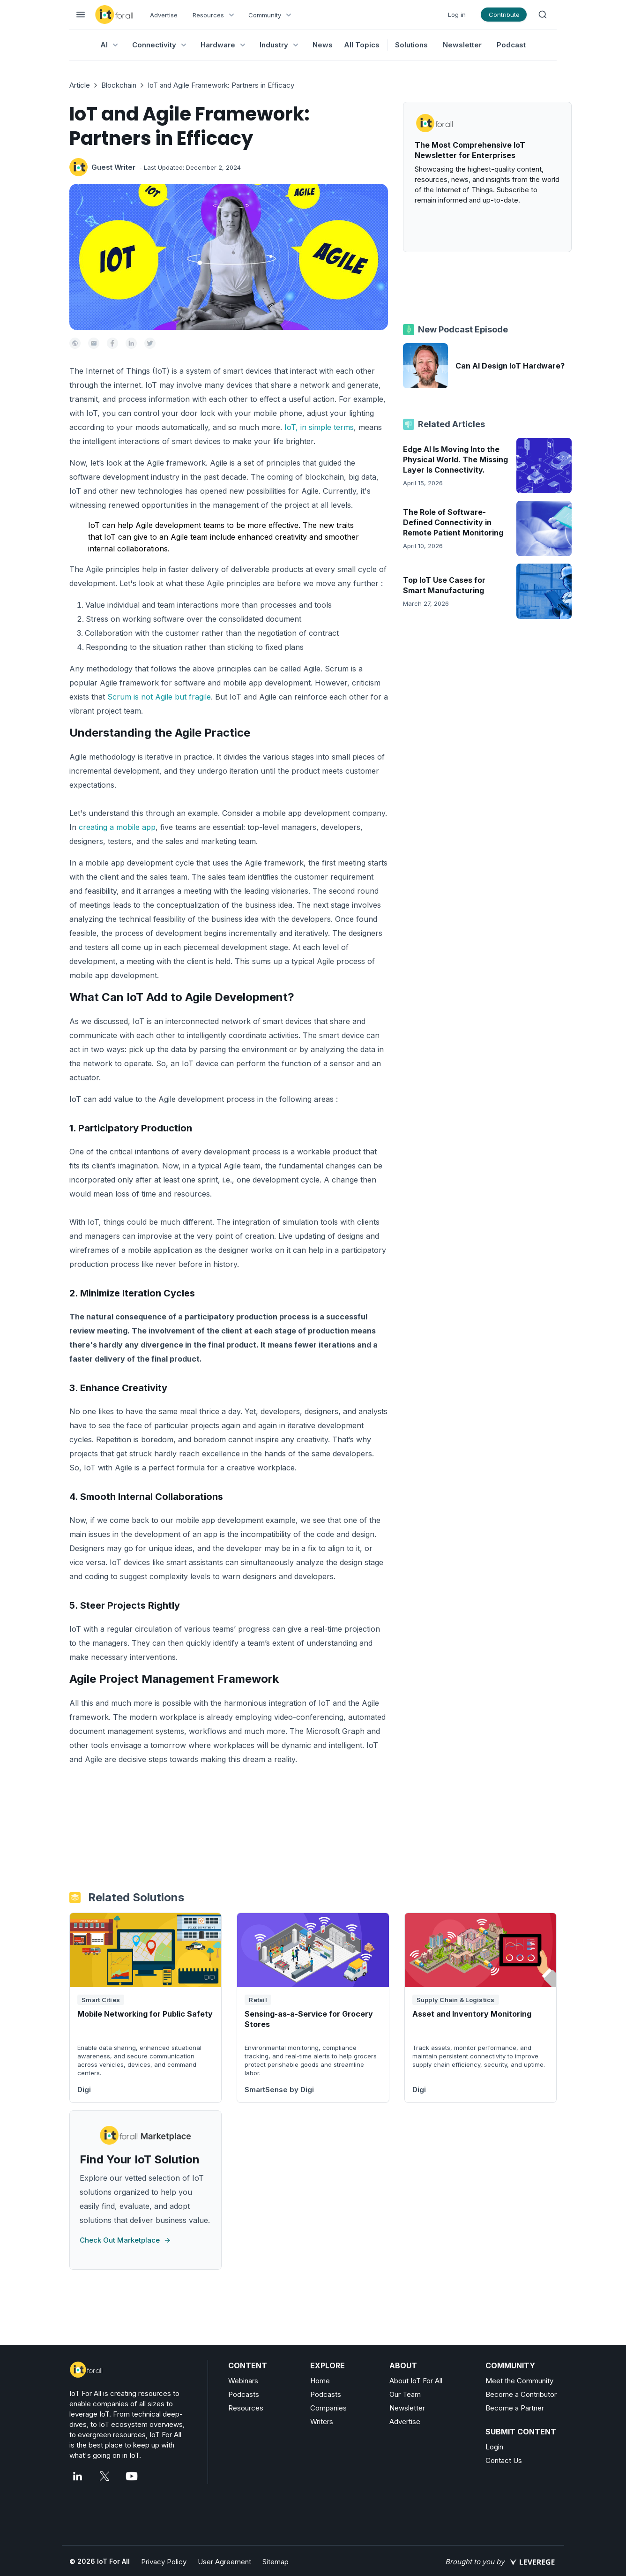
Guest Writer (113, 167)
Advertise (164, 15)
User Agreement (224, 2561)
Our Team (405, 2394)
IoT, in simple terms (319, 427)
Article (79, 85)
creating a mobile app (117, 827)
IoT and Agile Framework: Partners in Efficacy (221, 85)
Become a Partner (514, 2407)
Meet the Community (519, 2380)
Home (320, 2380)
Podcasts (243, 2394)
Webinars (243, 2380)
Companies (328, 2407)
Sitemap (275, 2561)
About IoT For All (415, 2380)
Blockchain (118, 85)
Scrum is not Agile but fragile (159, 696)
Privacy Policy (163, 2561)
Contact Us (503, 2460)
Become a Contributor (521, 2394)
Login (494, 2446)
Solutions (411, 44)
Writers (321, 2421)
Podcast (511, 44)
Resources (245, 2407)
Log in (457, 14)
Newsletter (462, 44)
